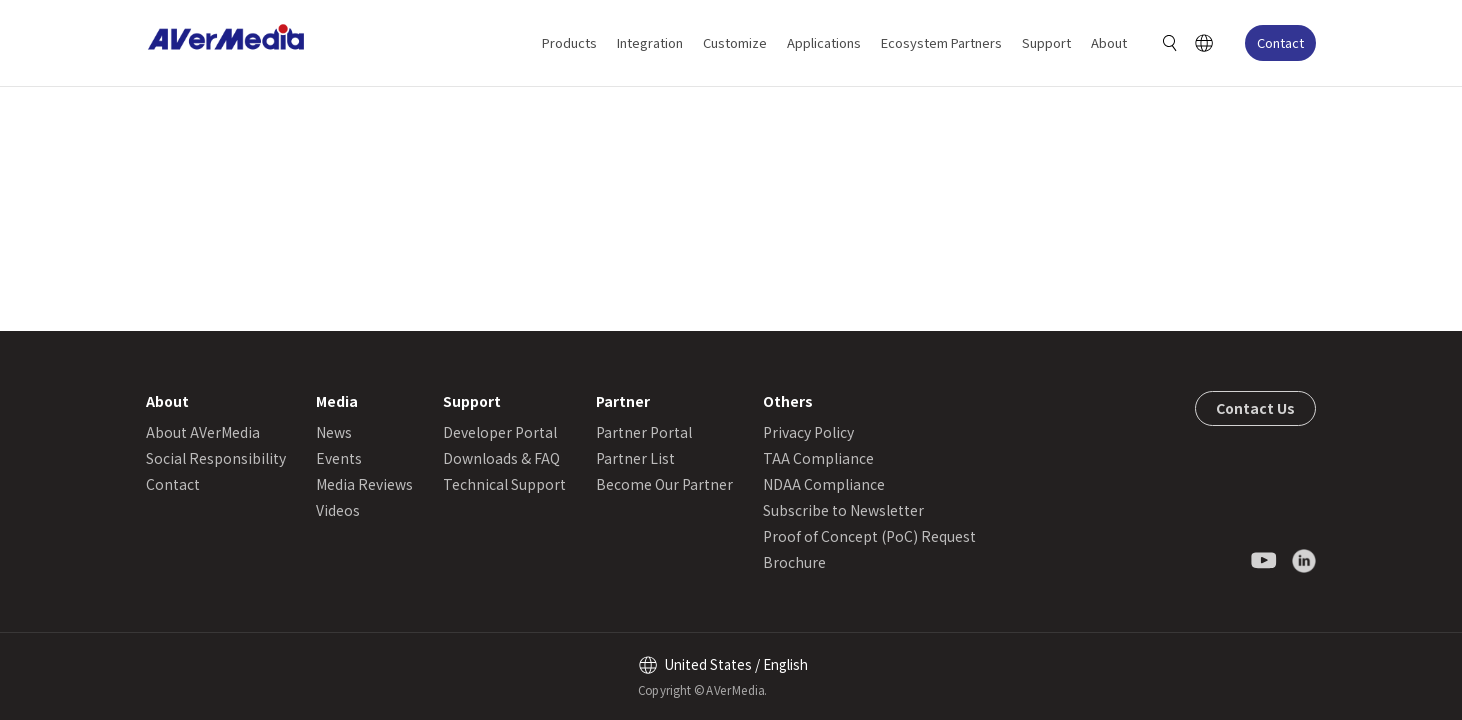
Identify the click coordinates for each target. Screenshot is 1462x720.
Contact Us (1255, 408)
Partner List (635, 458)
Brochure (794, 562)
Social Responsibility (216, 458)
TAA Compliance (818, 458)
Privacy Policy (808, 432)
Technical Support (504, 484)
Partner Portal (644, 432)
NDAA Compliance (824, 484)
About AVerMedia (203, 432)
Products (569, 42)
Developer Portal (500, 432)
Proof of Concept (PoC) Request (869, 536)
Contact (1280, 42)
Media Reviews (364, 484)
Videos (338, 510)
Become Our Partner (664, 484)
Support (1046, 42)
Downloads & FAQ (501, 458)
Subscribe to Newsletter (843, 510)
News (334, 432)
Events (339, 458)
